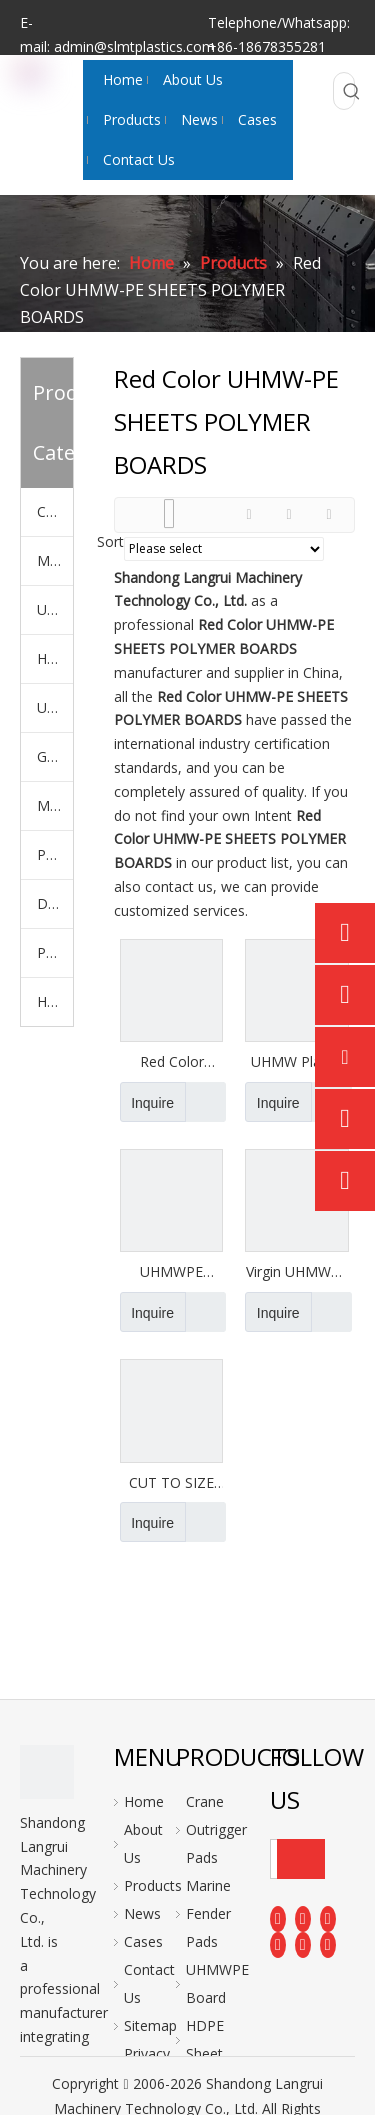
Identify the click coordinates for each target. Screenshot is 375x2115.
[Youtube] (278, 1945)
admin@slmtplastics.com (134, 46)
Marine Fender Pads (55, 560)
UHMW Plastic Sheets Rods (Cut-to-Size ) (297, 1062)
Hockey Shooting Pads (55, 1001)
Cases (143, 1941)
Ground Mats (55, 756)
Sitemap (150, 2025)
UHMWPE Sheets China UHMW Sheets (172, 1272)
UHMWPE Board (55, 609)
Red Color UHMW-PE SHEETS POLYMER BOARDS (172, 1062)
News (142, 1913)
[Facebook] (278, 1918)
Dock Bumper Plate (55, 903)
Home (144, 1801)
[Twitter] (328, 1918)
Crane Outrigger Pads (55, 511)
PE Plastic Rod (55, 952)
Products (153, 1885)
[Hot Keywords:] (352, 91)
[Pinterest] (328, 1945)
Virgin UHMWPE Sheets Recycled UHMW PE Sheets (297, 1272)
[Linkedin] (303, 1918)
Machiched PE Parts (55, 805)
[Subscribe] (301, 1859)
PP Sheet (55, 854)
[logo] (47, 1772)
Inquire (147, 1102)
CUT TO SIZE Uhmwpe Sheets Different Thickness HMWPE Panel (171, 1483)
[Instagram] (303, 1945)
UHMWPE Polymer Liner (55, 707)
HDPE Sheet (55, 658)
